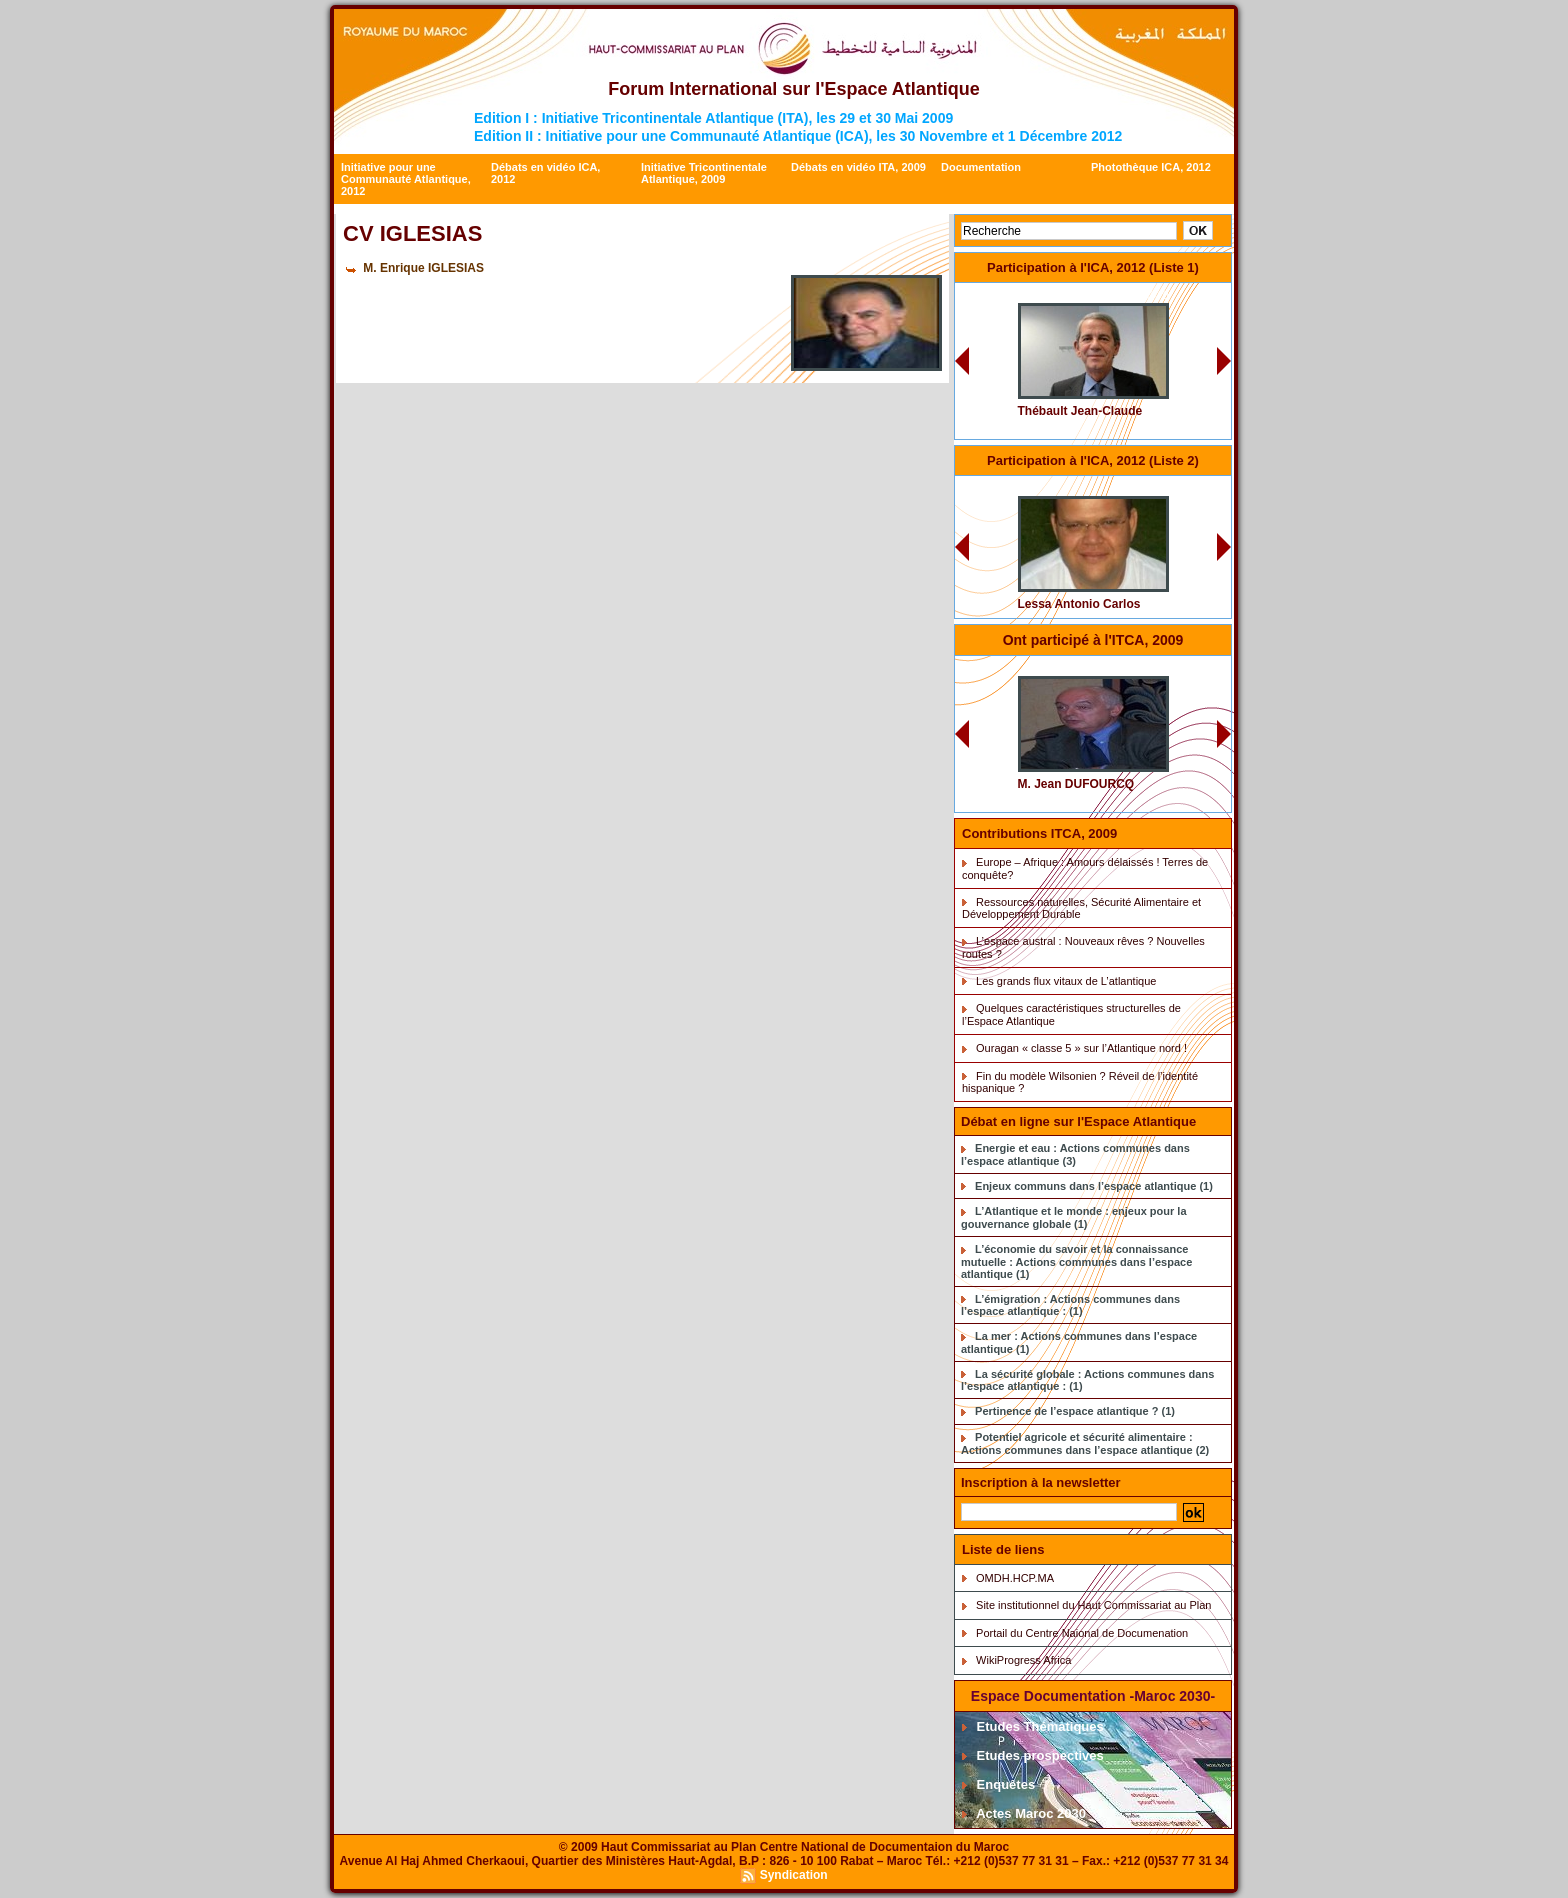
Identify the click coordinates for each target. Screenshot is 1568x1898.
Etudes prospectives (1033, 1755)
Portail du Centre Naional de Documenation (1082, 1633)
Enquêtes (998, 1784)
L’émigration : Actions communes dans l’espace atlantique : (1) (1070, 1305)
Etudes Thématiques (1033, 1726)
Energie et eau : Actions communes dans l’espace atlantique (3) (1075, 1154)
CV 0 (1157, 295)
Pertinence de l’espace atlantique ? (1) (1075, 1411)
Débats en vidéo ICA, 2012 (545, 173)
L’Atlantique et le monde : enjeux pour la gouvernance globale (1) (1074, 1217)
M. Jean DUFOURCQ (1076, 784)
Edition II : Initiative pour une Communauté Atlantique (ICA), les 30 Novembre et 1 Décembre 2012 (798, 136)
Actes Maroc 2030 (1024, 1813)
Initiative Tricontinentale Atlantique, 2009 (704, 173)
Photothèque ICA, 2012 (1151, 167)
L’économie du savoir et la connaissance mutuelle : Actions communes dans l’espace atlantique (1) (1076, 1261)
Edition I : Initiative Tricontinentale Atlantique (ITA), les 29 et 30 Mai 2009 (713, 118)
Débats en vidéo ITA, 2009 (858, 167)
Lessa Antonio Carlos (1079, 604)
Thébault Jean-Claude (1080, 411)
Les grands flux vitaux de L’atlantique (1066, 981)
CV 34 (1155, 488)
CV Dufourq (1142, 668)
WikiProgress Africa (1023, 1660)
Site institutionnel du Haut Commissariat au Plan (1093, 1605)
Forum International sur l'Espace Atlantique (794, 89)
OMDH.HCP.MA (1015, 1578)
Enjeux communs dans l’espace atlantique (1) (1094, 1186)
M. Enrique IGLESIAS (423, 268)
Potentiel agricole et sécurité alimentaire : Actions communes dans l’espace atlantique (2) (1085, 1443)
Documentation (981, 167)
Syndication (794, 1875)
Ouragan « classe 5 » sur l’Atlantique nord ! (1081, 1048)
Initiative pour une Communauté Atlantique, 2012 (406, 179)
